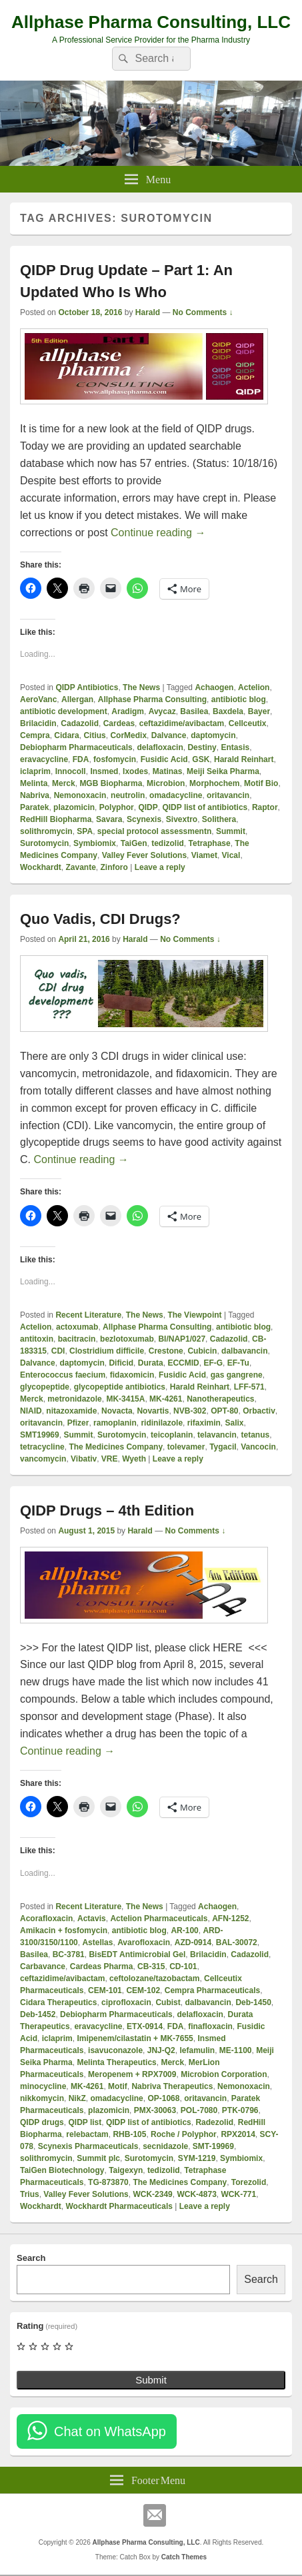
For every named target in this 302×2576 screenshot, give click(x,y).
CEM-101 (105, 1990)
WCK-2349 (152, 2194)
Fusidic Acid (164, 759)
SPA (85, 831)
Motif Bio (261, 783)
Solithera (219, 819)
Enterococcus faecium (62, 1375)
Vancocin (258, 1447)
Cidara (66, 735)
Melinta (33, 783)
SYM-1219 (197, 2158)
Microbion (166, 783)
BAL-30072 (236, 1942)
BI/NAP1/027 (181, 1339)
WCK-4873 (196, 2194)
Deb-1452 (37, 2014)
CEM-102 (143, 1990)
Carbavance (42, 1966)
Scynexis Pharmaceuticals (88, 2146)
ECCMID (183, 1363)
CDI (58, 1351)
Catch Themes (184, 2557)
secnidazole (165, 2146)
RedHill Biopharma (55, 819)
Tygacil (222, 1447)
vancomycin (43, 1459)
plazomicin (74, 807)
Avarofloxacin (143, 1942)
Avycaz (162, 711)
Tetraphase (210, 843)
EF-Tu (238, 1363)
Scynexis (144, 819)
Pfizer (78, 1423)
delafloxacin (160, 747)
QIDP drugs (42, 2122)
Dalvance (169, 735)
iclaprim (35, 771)
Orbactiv (259, 1411)
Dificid (121, 1363)
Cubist (167, 2002)
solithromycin (46, 831)
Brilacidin (38, 723)
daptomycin (213, 735)
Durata (150, 1363)
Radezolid (214, 2122)
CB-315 (151, 1966)
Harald (147, 312)
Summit (230, 831)
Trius (29, 2194)
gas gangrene (237, 1375)
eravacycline (44, 759)
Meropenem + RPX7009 (132, 2074)
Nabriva (34, 795)
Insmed (104, 771)
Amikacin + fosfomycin (63, 1930)
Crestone (166, 1351)
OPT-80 (224, 1411)
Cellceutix (248, 723)
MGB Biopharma (110, 783)
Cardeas (119, 723)
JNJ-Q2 (161, 2050)
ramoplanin (115, 1423)
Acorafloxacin (46, 1918)
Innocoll (70, 771)
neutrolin (128, 795)
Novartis (153, 1411)
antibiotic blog (238, 699)
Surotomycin (44, 843)
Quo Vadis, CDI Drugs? (100, 919)
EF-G (213, 1363)
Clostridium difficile (106, 1351)
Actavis (91, 1918)
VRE (109, 1459)
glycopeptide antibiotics (119, 1387)
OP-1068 (163, 2098)
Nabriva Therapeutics (172, 2086)
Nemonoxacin (80, 795)
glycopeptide (44, 1387)
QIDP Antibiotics (86, 687)
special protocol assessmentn (154, 831)
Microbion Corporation (224, 2074)
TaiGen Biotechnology (62, 2170)
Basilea (194, 711)
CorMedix (128, 735)
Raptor (265, 807)
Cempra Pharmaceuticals (212, 1990)
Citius (94, 735)
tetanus (255, 1435)
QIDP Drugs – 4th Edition (107, 1510)
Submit (151, 2379)
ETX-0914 (145, 2026)
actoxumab (77, 1327)
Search (31, 2258)
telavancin (217, 1435)
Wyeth (134, 1459)
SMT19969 (39, 1435)
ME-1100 (235, 2050)
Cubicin (202, 1351)
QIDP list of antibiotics (204, 807)
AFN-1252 (230, 1918)
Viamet (204, 855)
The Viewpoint (194, 1315)
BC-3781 (69, 1954)
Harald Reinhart (243, 759)
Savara (109, 819)
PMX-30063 (155, 2110)
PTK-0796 (240, 2110)
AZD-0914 (193, 1942)
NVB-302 (189, 1411)
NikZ (77, 2098)
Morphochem (214, 783)
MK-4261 (165, 1399)
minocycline (43, 2086)
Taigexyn (126, 2170)
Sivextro (181, 819)
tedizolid (167, 843)
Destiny (201, 747)
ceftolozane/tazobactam (154, 1978)
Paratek (34, 807)
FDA (81, 759)
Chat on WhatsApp (110, 2431)
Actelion (253, 687)
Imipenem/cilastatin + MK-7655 (135, 2038)
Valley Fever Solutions (144, 855)
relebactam (87, 2134)
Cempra (35, 735)
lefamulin (197, 2050)
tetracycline (42, 1447)
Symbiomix (94, 843)
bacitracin (77, 1339)
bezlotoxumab (127, 1339)
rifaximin (204, 1423)
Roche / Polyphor (184, 2134)
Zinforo (114, 867)
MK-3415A (125, 1399)
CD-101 (183, 1966)
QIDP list (84, 2122)
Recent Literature (88, 1315)
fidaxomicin (132, 1375)
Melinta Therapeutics (116, 2062)
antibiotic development (63, 711)
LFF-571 (249, 1387)
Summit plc (98, 2158)
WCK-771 (238, 2194)
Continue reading (158, 532)
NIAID (31, 1411)
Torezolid (248, 2182)
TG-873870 (108, 2182)
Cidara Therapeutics (58, 2002)
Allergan (77, 699)
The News (141, 687)
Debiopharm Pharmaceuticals (76, 747)
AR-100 (184, 1930)
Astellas (97, 1942)
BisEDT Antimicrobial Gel (137, 1954)
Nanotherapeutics (220, 1399)
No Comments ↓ (203, 312)
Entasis (235, 747)
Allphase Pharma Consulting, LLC (151, 22)
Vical (231, 855)
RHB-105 (129, 2134)
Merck (63, 783)
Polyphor (116, 807)
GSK (200, 759)
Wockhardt (40, 867)
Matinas (168, 771)
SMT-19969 (213, 2146)
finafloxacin (210, 2026)
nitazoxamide (71, 1411)
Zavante (80, 867)
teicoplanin (172, 1435)
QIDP (147, 807)
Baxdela (228, 711)
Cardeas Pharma (101, 1966)
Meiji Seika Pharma (223, 771)
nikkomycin (42, 2098)
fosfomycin (114, 759)
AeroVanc (38, 699)
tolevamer (186, 1447)
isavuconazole (115, 2050)
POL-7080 (199, 2110)
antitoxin (36, 1339)
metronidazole (74, 1399)
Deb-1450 (253, 2002)
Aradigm (127, 711)
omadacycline (175, 795)
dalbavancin (244, 1351)
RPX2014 (238, 2134)
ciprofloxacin (126, 2002)
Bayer (259, 711)
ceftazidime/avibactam (181, 723)
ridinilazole (162, 1423)
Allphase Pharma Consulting (152, 699)
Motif (117, 2086)
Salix (234, 1423)
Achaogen (214, 687)
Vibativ (84, 1459)
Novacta (117, 1411)
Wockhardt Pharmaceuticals (119, 2206)
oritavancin (228, 795)
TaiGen (134, 843)
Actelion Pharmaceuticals (158, 1918)
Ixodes (135, 771)
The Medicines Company (116, 1447)
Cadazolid (80, 723)
